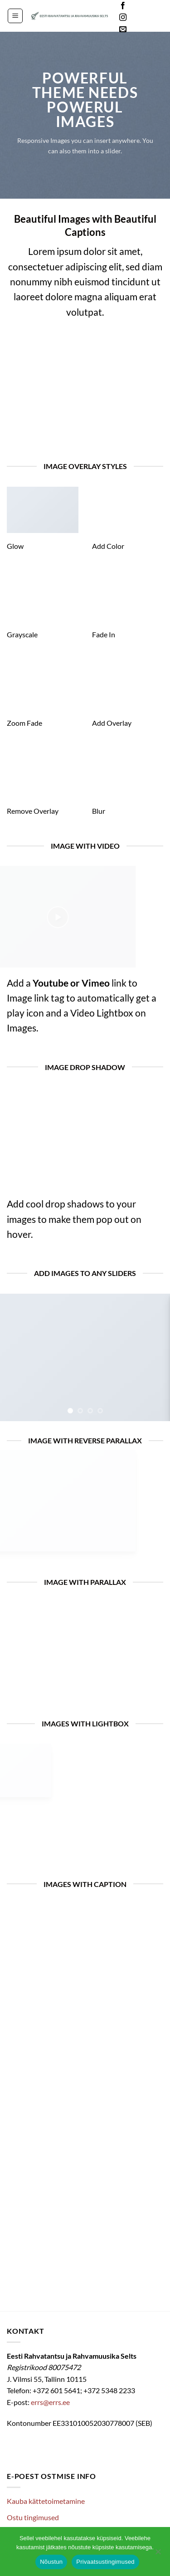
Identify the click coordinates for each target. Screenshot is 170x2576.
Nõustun (51, 2561)
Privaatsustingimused (105, 2561)
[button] (15, 16)
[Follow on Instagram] (122, 18)
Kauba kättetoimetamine (46, 2501)
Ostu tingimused (33, 2517)
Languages (149, 18)
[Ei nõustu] (157, 2554)
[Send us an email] (122, 29)
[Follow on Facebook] (122, 6)
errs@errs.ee (50, 2402)
